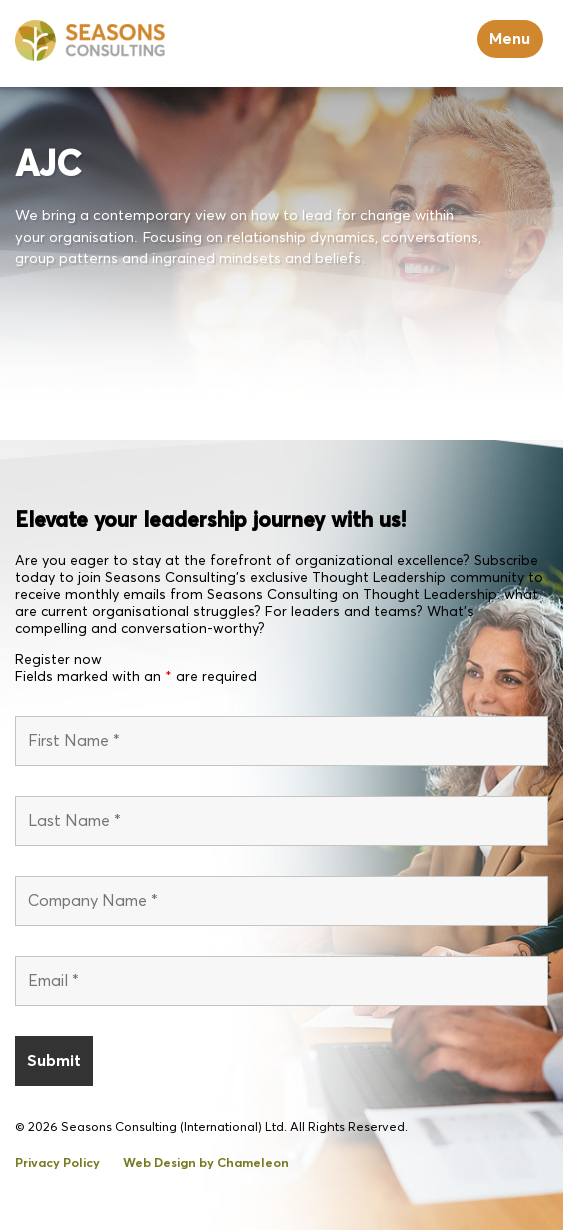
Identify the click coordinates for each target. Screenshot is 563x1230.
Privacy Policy (57, 1163)
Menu (509, 39)
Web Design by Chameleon (206, 1163)
